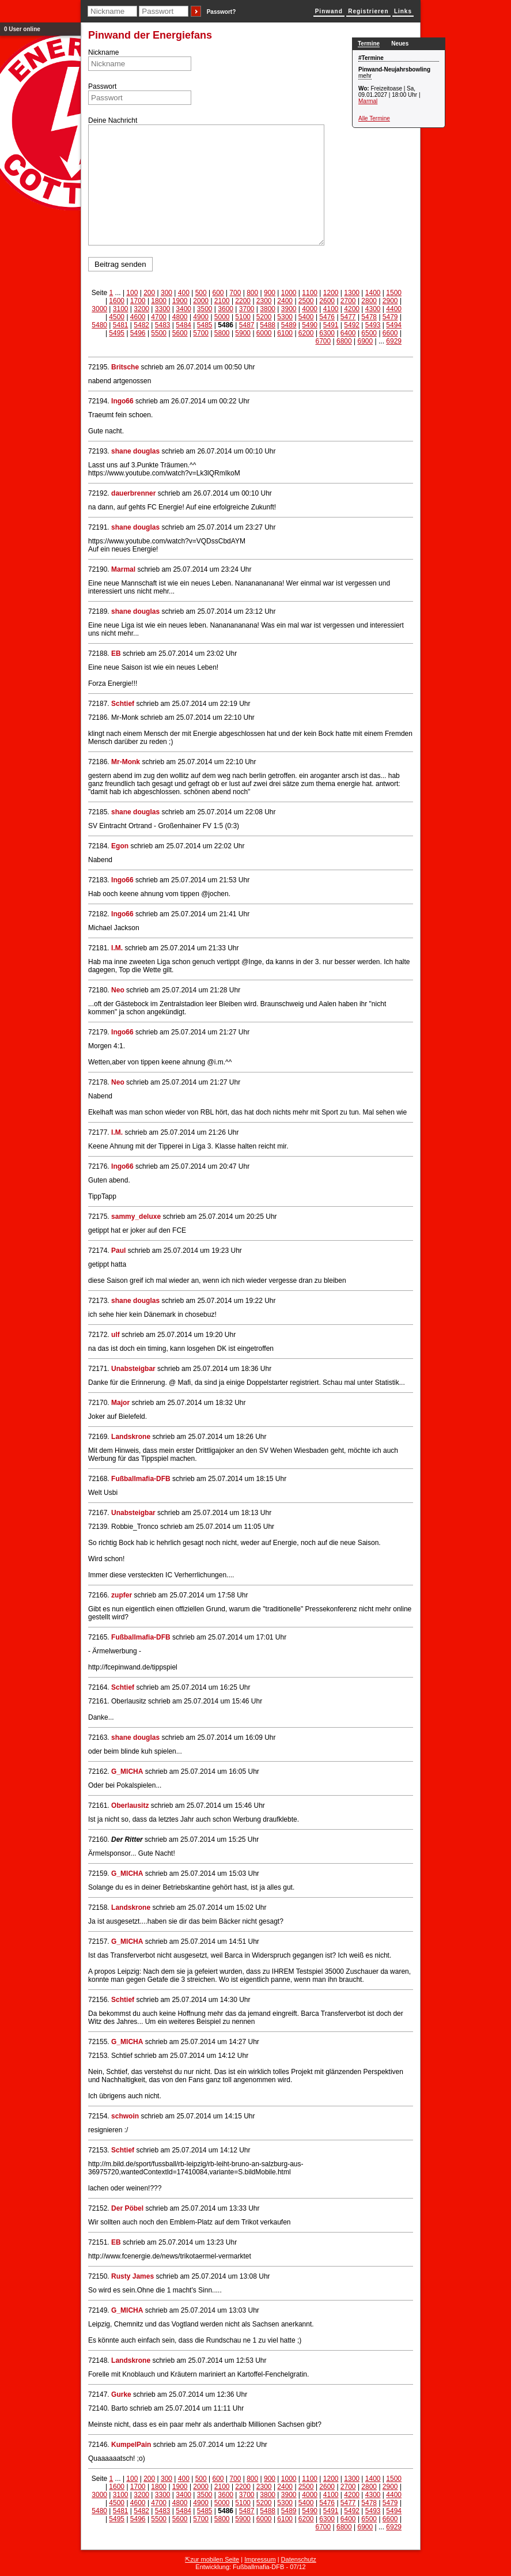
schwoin (125, 2116)
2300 (264, 301)
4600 (138, 317)
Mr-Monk (125, 762)
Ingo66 (122, 401)
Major (120, 1403)
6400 (348, 333)
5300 (285, 317)
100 (132, 293)
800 (252, 293)
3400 (183, 309)
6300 (327, 333)
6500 (369, 333)
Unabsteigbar (133, 1369)
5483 (163, 325)
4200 (351, 309)
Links (403, 11)
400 (184, 293)
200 (149, 293)
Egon (119, 846)
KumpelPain (131, 2445)
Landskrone (130, 1437)
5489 (289, 325)
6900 (365, 341)
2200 (243, 301)
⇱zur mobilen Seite (212, 2559)
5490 (309, 325)
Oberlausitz (130, 1805)
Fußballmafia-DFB (141, 1479)
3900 (289, 309)
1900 (180, 301)
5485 (205, 325)
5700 (201, 333)
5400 (306, 317)
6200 (306, 333)
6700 (323, 341)
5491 (331, 325)
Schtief (122, 704)
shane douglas (135, 451)
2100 (222, 301)
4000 (309, 309)
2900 (390, 301)
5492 (351, 325)
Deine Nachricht (112, 120)
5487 (247, 325)
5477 (348, 317)
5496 (138, 333)
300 (166, 293)
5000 (222, 317)
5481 (120, 325)
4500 (116, 317)
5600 (180, 333)
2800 (369, 301)
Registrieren (368, 11)
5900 (243, 333)
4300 (373, 309)
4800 (180, 317)
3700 (247, 309)
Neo (117, 990)
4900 (201, 317)
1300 (351, 293)
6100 (285, 333)
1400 (373, 293)
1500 (394, 293)
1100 (309, 293)
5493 (373, 325)
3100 (120, 309)
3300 (163, 309)
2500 (306, 301)
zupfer (121, 1595)
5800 (222, 333)
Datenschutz (298, 2559)
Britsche (125, 367)
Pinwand (329, 11)
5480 (99, 325)
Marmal (367, 101)
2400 (285, 301)
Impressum (259, 2559)
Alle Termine (374, 118)
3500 (205, 309)
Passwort (102, 86)
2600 (327, 301)
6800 (344, 341)
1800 (158, 301)
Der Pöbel (127, 2208)
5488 (267, 325)
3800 (267, 309)
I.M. (117, 948)
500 (201, 293)
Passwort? (221, 12)
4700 (158, 317)
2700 (348, 301)
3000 (99, 309)
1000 (289, 293)
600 (218, 293)
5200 (264, 317)
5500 (158, 333)
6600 (390, 333)
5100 (243, 317)
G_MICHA (127, 1771)
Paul (118, 1251)
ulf (115, 1335)
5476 (327, 317)
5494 (394, 325)
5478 (369, 317)
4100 (331, 309)
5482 (141, 325)
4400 (394, 309)
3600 (225, 309)
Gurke (121, 2394)
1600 (116, 301)
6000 (264, 333)
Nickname (103, 52)
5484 (183, 325)
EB (116, 653)
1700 (138, 301)
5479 (390, 317)
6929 (394, 341)
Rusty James (132, 2276)
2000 (201, 301)
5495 (116, 333)
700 (235, 293)
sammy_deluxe (136, 1217)
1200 (331, 293)
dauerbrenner (133, 493)
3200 (141, 309)
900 (269, 293)
